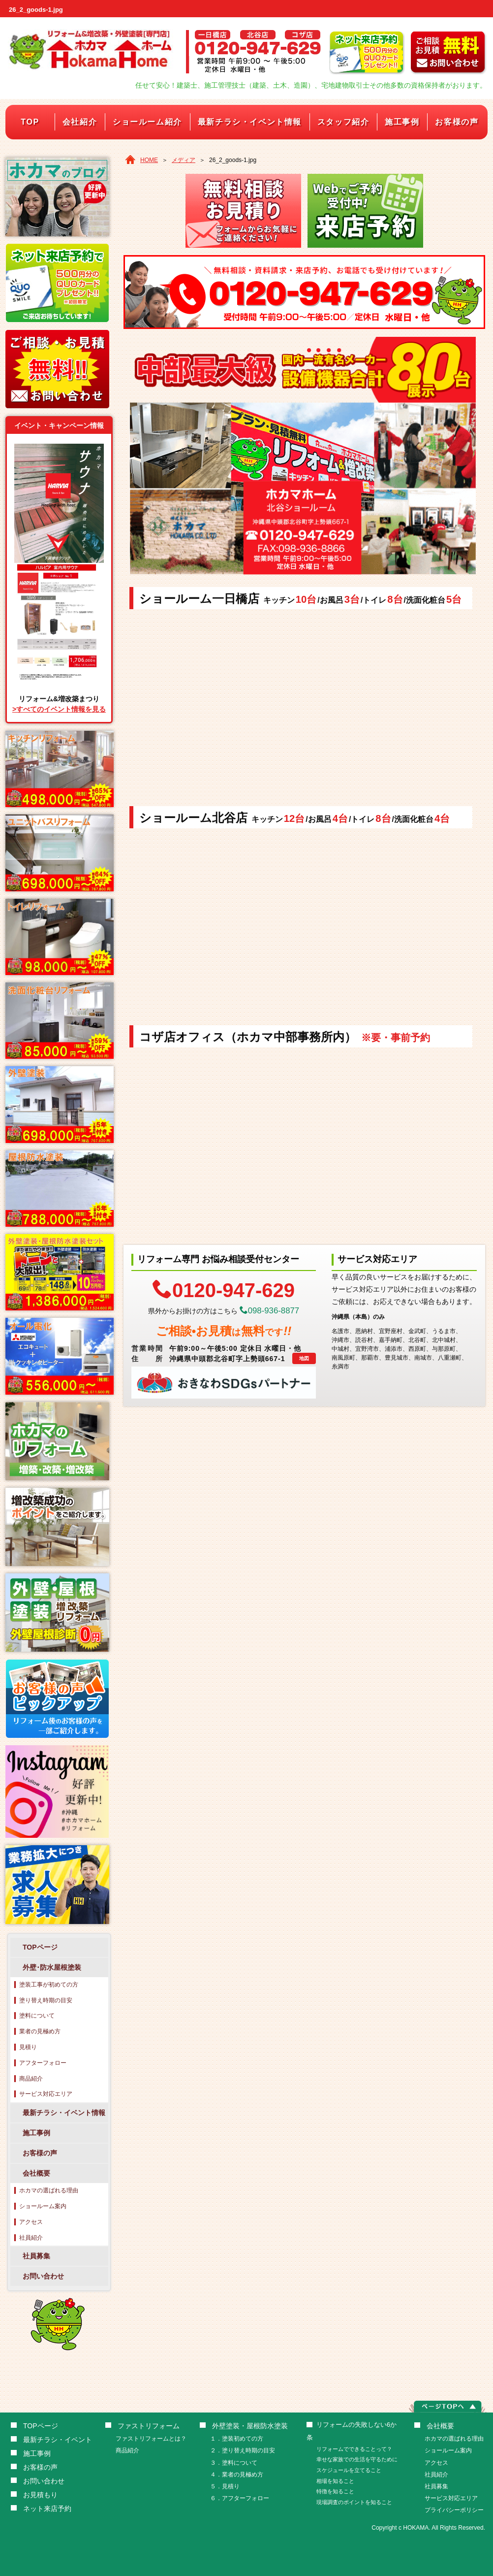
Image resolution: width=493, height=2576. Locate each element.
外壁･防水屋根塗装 (52, 1967)
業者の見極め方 (40, 2031)
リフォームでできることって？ (354, 2449)
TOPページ (40, 1947)
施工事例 (402, 122)
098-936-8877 (270, 1310)
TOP (30, 122)
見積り (28, 2047)
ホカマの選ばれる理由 (48, 2190)
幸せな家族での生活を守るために (357, 2459)
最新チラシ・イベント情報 (250, 122)
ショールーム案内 (42, 2206)
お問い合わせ (43, 2276)
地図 (304, 1358)
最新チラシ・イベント (57, 2440)
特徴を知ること (335, 2491)
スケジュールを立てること (348, 2470)
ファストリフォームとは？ (151, 2438)
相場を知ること (335, 2481)
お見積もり (40, 2495)
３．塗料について (233, 2462)
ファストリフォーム (149, 2426)
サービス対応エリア (45, 2093)
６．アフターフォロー (239, 2498)
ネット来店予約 (47, 2508)
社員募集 (36, 2256)
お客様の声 (456, 122)
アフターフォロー (42, 2062)
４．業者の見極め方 (236, 2474)
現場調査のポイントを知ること (354, 2502)
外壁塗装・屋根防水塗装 (250, 2426)
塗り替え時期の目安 (45, 2000)
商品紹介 (31, 2078)
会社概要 (36, 2173)
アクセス (31, 2221)
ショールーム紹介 (147, 122)
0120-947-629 (224, 1289)
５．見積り (225, 2486)
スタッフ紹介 (343, 122)
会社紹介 (79, 122)
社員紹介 (31, 2237)
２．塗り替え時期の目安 (242, 2450)
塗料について (37, 2015)
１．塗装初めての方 (236, 2438)
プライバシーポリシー (454, 2510)
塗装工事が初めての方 (48, 1984)
